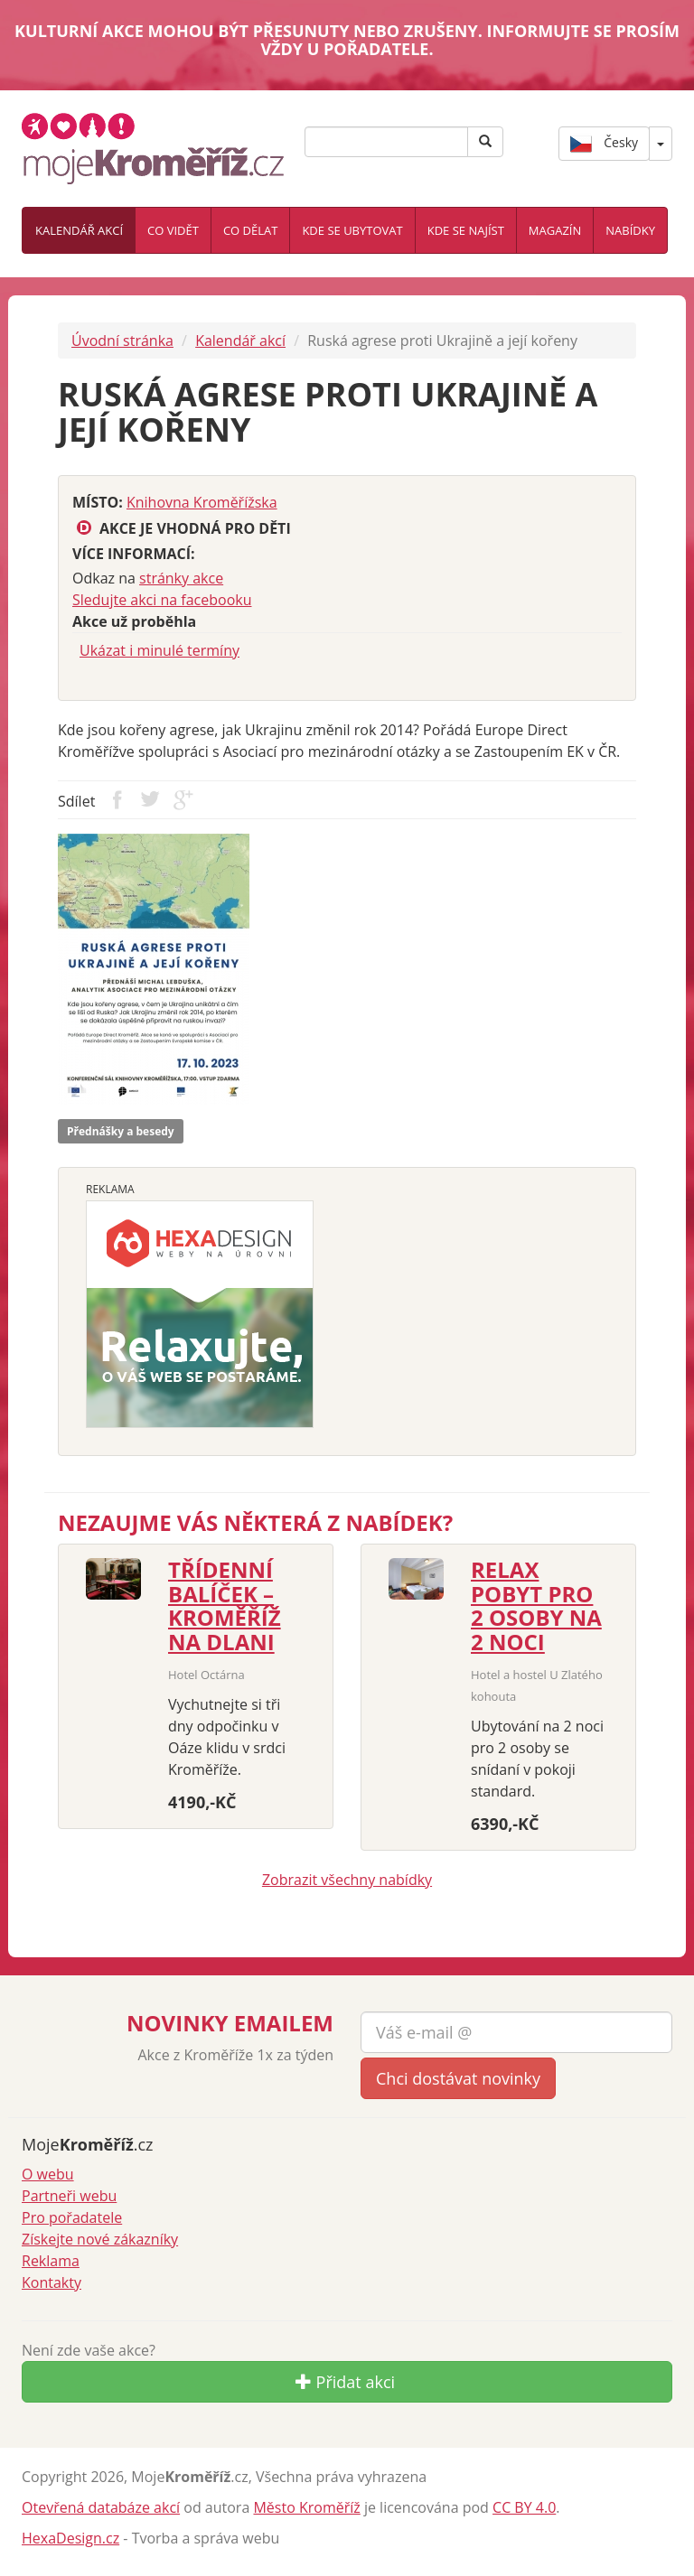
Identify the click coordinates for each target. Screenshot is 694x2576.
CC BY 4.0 (524, 2507)
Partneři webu (69, 2196)
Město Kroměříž (306, 2507)
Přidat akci (345, 2382)
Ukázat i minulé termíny (159, 650)
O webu (48, 2174)
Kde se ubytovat (352, 230)
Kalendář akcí (79, 230)
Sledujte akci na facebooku (161, 600)
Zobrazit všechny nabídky (347, 1880)
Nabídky (630, 230)
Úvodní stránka (122, 340)
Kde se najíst (465, 230)
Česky (604, 143)
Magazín (555, 230)
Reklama (51, 2261)
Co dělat (250, 230)
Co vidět (173, 230)
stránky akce (181, 578)
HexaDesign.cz (70, 2538)
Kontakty (51, 2282)
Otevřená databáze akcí (101, 2507)
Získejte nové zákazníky (100, 2239)
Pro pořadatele (72, 2217)
